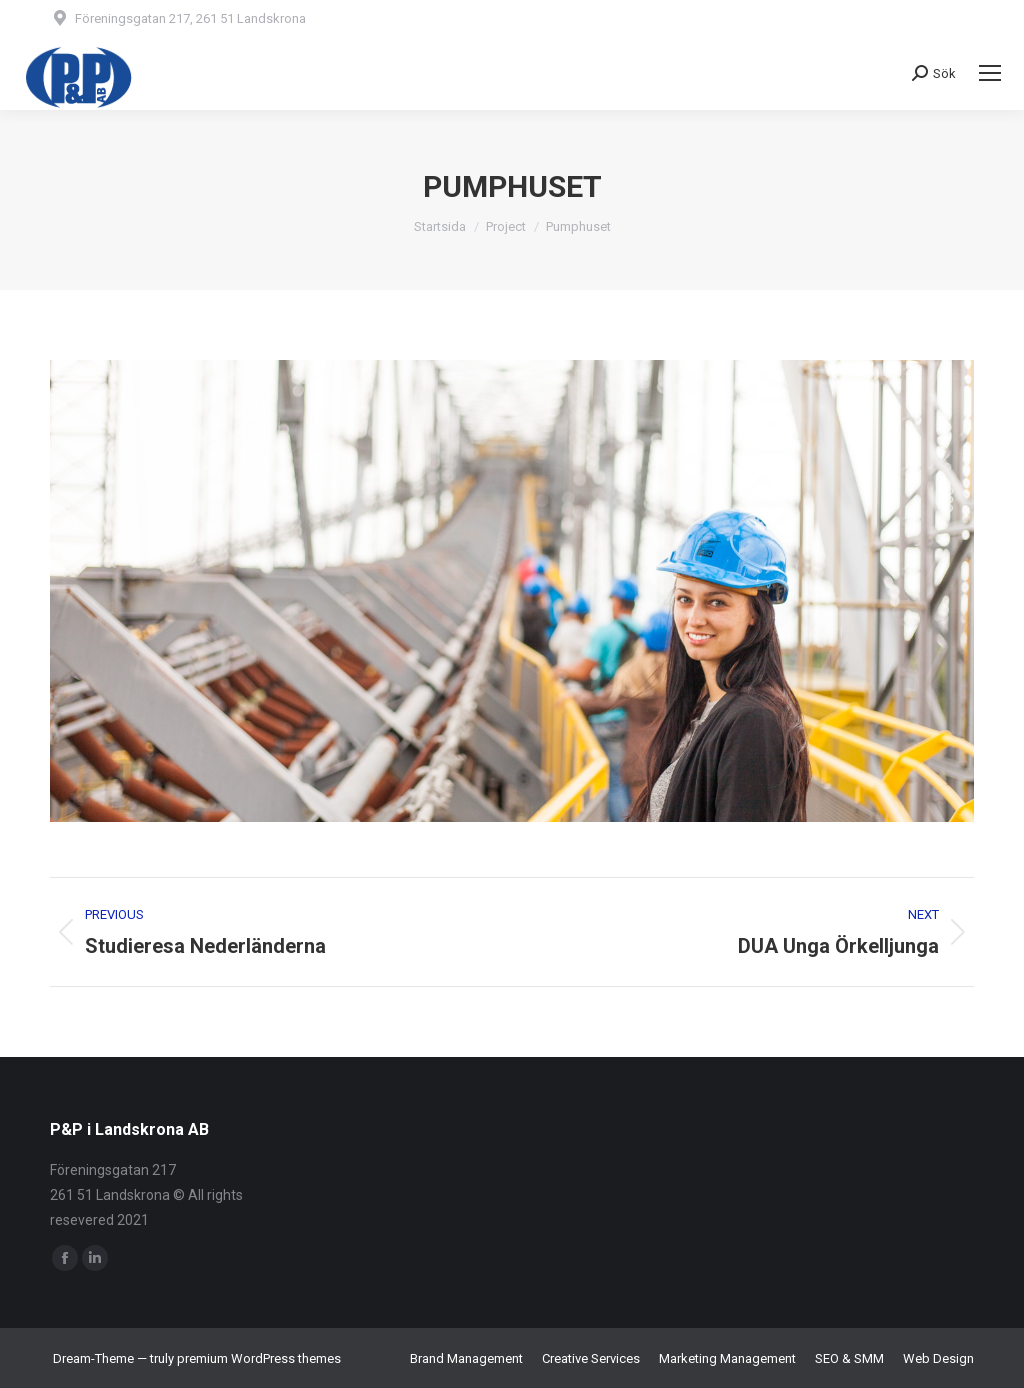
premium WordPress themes (259, 1358)
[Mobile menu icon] (990, 73)
